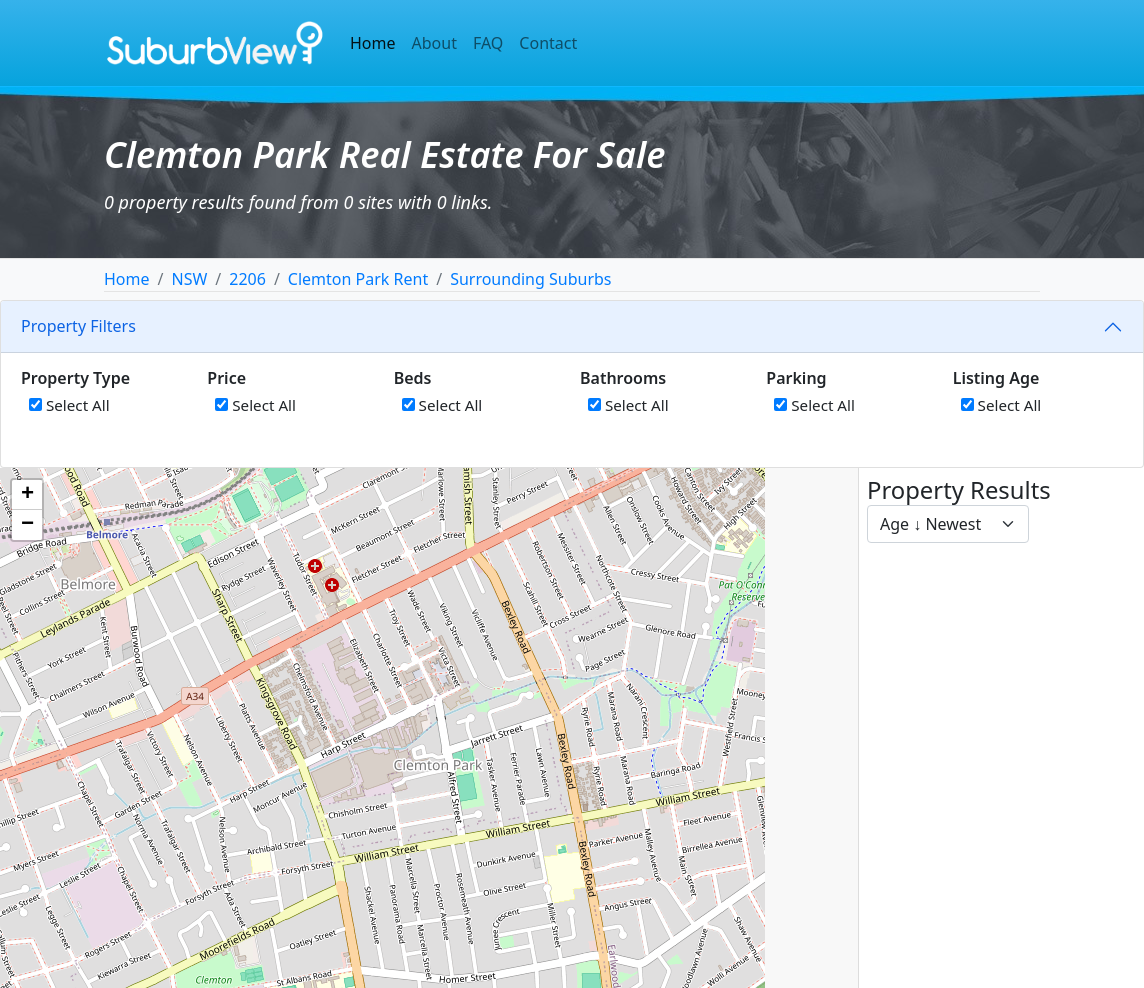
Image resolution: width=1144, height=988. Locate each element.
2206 (247, 279)
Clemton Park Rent (358, 279)
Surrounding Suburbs (530, 279)
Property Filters (78, 326)
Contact (548, 43)
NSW (189, 279)
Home (373, 43)
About (434, 43)
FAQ (488, 43)
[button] (27, 495)
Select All (69, 405)
